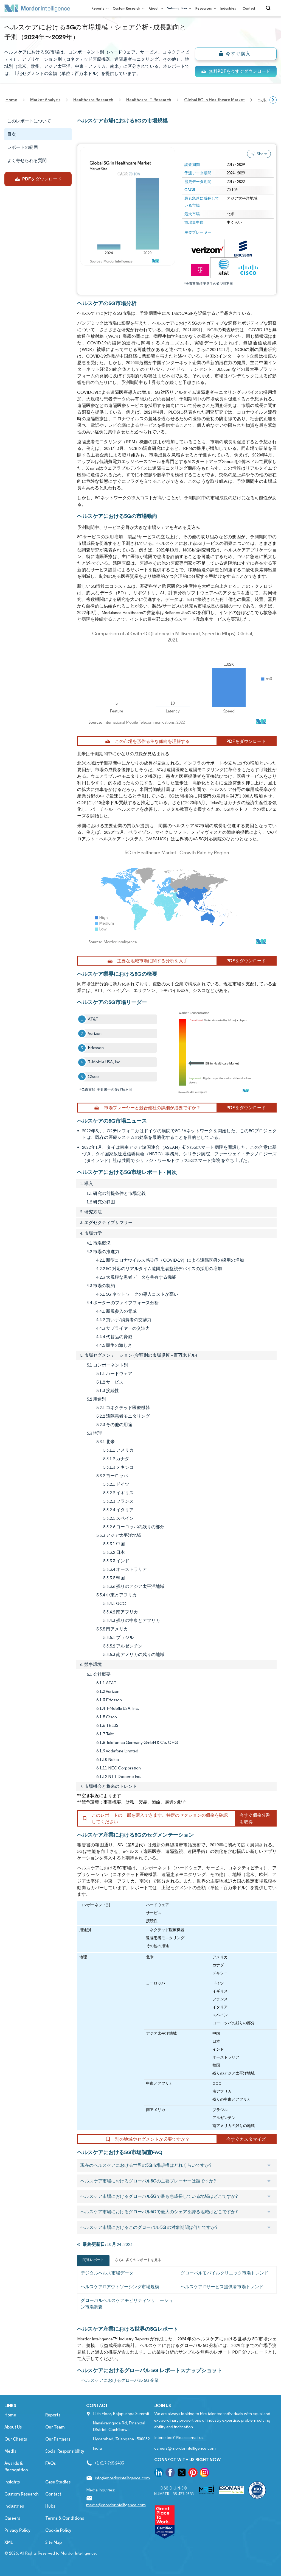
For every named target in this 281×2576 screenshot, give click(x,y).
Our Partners (57, 2439)
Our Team (55, 2427)
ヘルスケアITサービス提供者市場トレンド (222, 2286)
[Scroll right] (273, 100)
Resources (204, 8)
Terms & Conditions (64, 2518)
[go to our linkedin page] (159, 2473)
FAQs (50, 2463)
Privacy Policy (17, 2530)
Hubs (50, 2506)
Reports (99, 8)
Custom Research (127, 8)
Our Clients (15, 2439)
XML (8, 2542)
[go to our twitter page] (181, 2473)
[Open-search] (269, 8)
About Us (13, 2427)
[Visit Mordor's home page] (37, 8)
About (155, 8)
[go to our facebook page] (170, 2473)
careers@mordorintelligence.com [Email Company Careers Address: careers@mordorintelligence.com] (185, 2448)
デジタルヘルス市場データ (107, 2273)
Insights (12, 2482)
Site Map (53, 2542)
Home (10, 2415)
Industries (228, 8)
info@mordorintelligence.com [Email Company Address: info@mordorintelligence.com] (122, 2477)
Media (10, 2451)
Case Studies (58, 2482)
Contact (249, 8)
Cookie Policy (58, 2530)
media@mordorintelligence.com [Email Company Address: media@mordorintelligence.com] (116, 2504)
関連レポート (93, 2259)
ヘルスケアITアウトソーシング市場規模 (120, 2286)
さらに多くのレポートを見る (138, 2259)
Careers (12, 2518)
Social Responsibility (64, 2451)
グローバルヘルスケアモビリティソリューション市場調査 (127, 2304)
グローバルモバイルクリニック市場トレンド (224, 2273)
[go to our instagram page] (204, 2473)
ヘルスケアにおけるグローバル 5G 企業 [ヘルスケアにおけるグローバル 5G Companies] (120, 2380)
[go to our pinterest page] (193, 2473)
